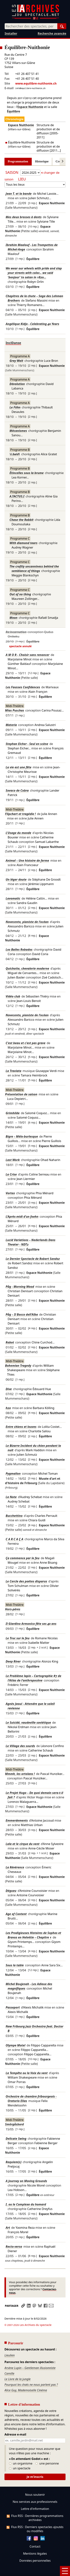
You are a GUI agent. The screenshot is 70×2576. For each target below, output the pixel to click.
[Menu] (65, 2571)
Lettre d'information (35, 2498)
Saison (12, 172)
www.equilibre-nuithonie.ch (36, 83)
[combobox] (31, 26)
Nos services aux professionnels (35, 2491)
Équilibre (13, 111)
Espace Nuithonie (30, 107)
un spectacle (19, 2458)
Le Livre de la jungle (17, 2369)
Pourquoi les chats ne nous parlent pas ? (31, 2374)
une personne (47, 2453)
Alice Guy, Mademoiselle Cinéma (25, 2380)
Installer (11, 33)
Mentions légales (35, 2543)
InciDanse (13, 343)
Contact (35, 2536)
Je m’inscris (35, 2466)
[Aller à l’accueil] (35, 18)
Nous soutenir (35, 2484)
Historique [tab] (42, 161)
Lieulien (9, 2345)
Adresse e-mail (15, 2424)
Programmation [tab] (18, 161)
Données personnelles (35, 2550)
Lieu (22, 179)
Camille (9, 2363)
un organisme (20, 2453)
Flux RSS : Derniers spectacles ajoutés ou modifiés (35, 2518)
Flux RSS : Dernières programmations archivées (35, 2507)
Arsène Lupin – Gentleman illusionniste (30, 2357)
